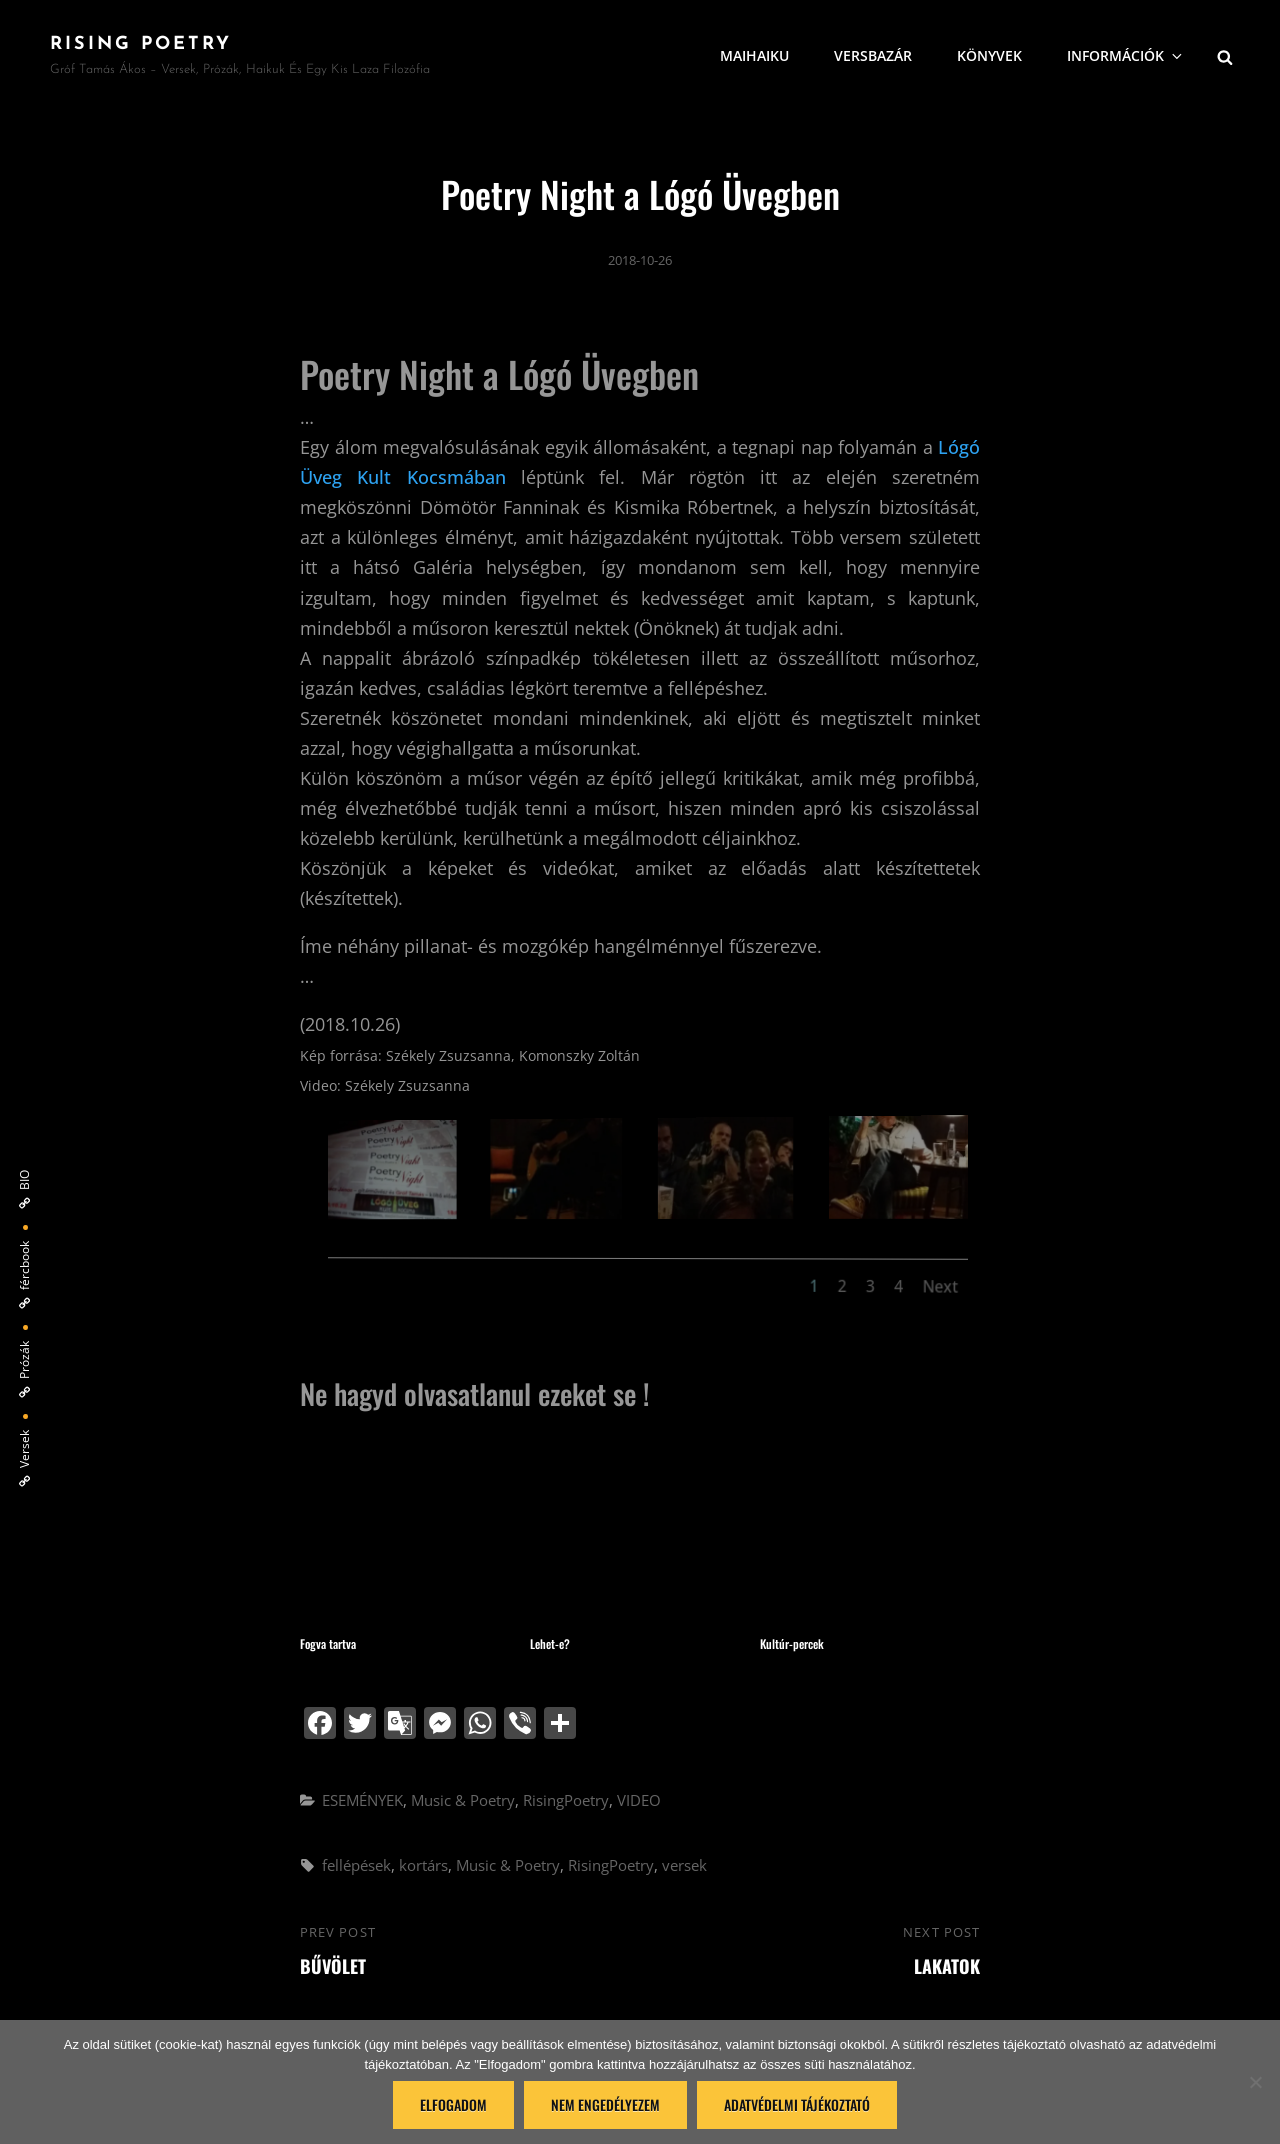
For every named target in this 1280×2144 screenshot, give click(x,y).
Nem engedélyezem (605, 2104)
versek (684, 1865)
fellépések (356, 1865)
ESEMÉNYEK (362, 1800)
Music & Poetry (463, 1800)
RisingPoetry (566, 1800)
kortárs (423, 1865)
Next (907, 1290)
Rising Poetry (141, 44)
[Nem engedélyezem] (1255, 2082)
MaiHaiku (754, 55)
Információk (1126, 55)
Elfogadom (453, 2104)
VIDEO (639, 1800)
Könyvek (989, 55)
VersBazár (873, 55)
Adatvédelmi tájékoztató (797, 2104)
